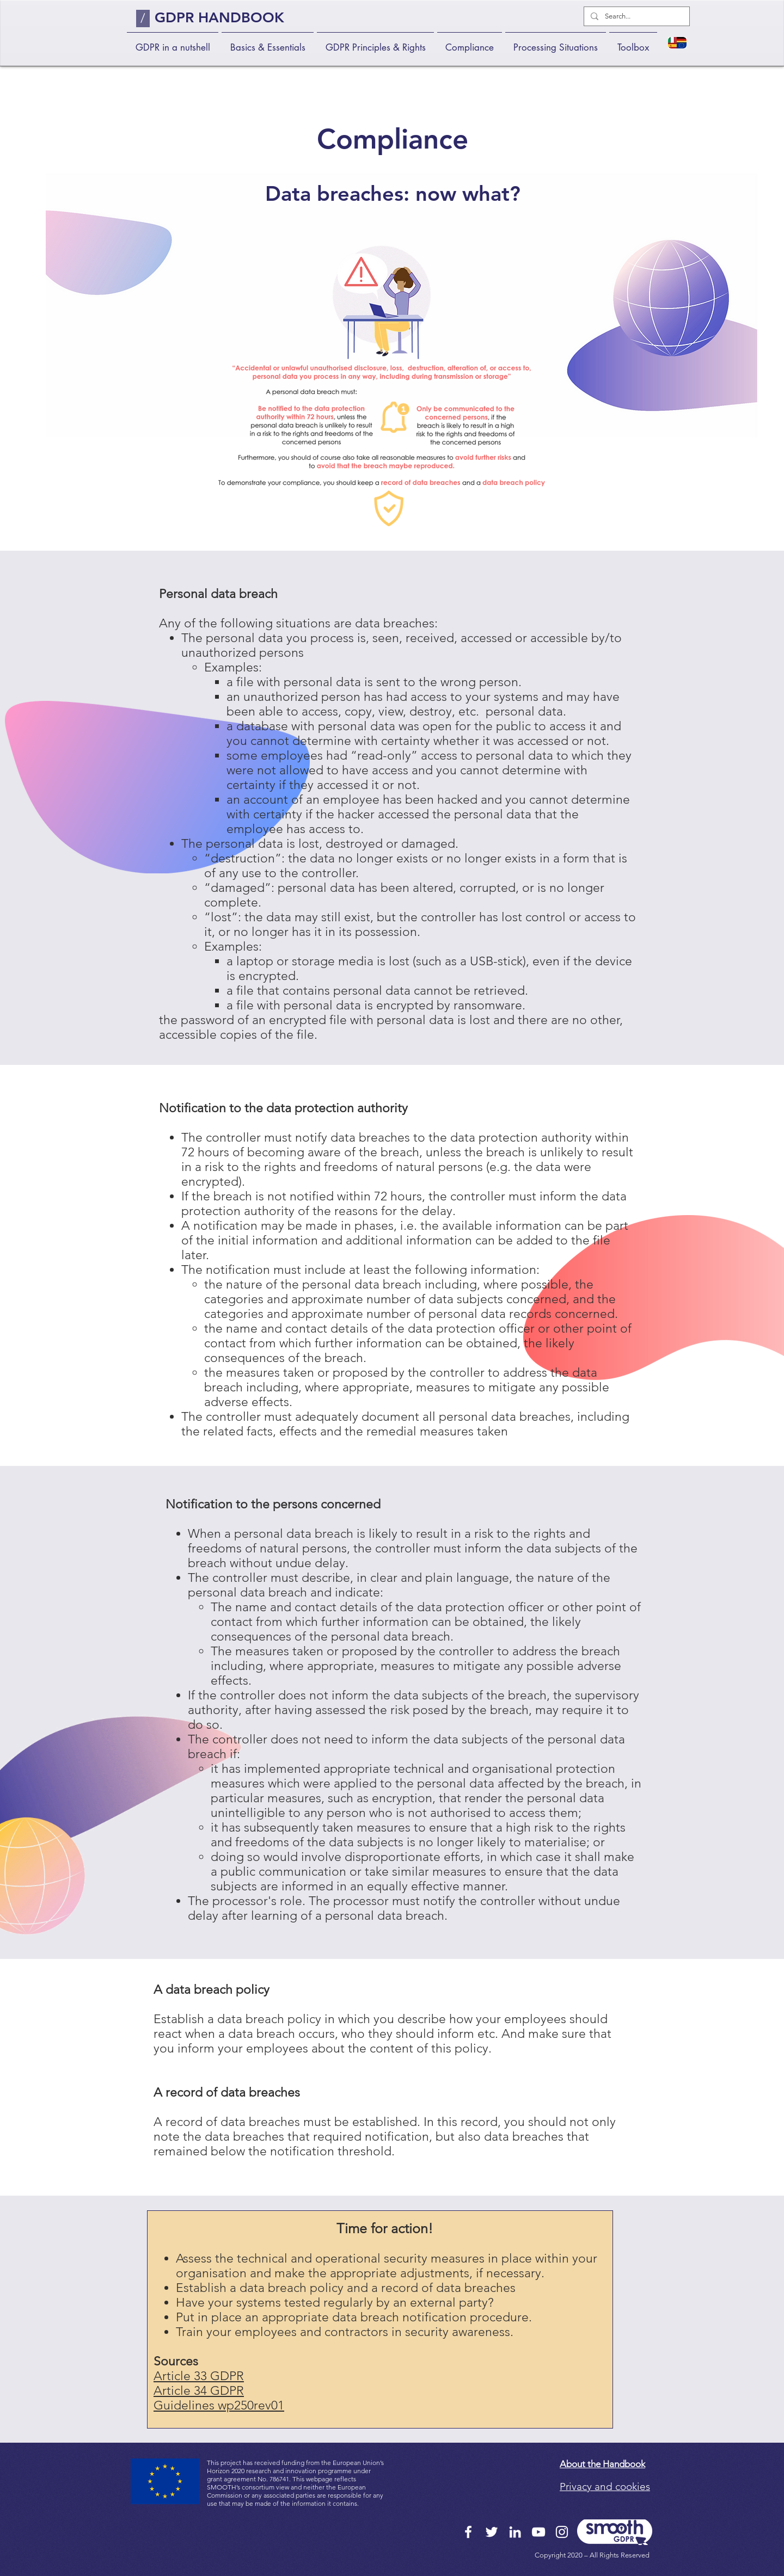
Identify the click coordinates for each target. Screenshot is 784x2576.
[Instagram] (562, 2532)
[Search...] (635, 16)
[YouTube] (538, 2532)
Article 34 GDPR (199, 2390)
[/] (143, 18)
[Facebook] (468, 2532)
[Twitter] (491, 2532)
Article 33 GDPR (199, 2376)
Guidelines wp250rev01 (219, 2405)
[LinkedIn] (515, 2532)
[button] (267, 42)
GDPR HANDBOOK (219, 17)
